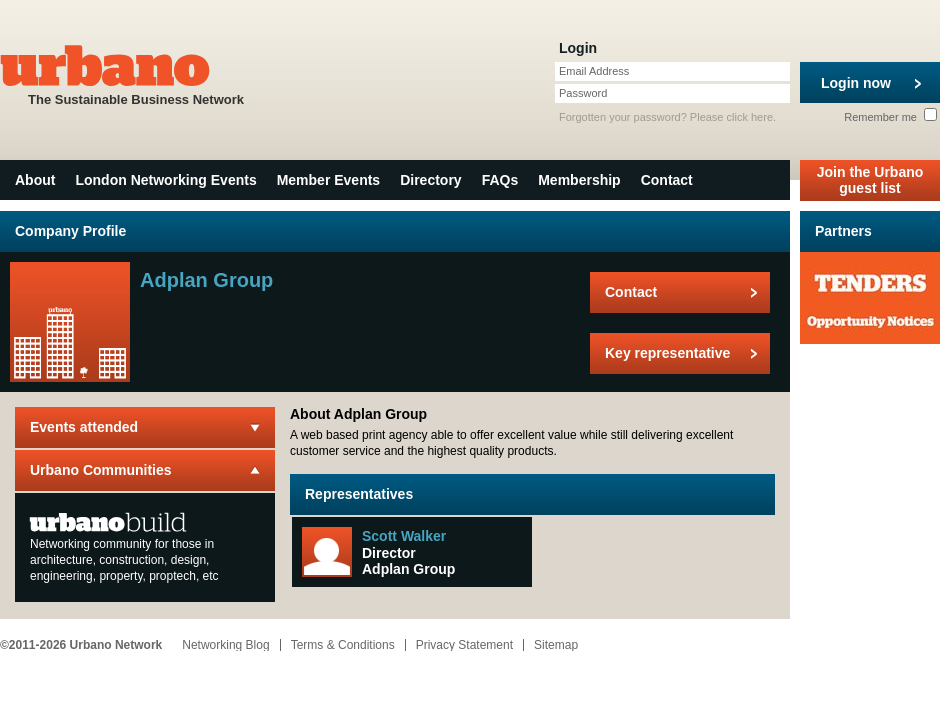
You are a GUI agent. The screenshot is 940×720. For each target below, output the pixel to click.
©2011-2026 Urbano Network (81, 645)
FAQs (500, 180)
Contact (667, 180)
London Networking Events (165, 180)
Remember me (890, 117)
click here (750, 117)
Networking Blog (225, 645)
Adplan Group (408, 569)
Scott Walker (404, 536)
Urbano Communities (101, 470)
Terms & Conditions (343, 645)
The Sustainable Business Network (136, 73)
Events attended (84, 427)
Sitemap (556, 645)
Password (583, 93)
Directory (430, 180)
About (35, 180)
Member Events (328, 180)
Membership (579, 180)
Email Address (594, 71)
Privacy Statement (464, 645)
